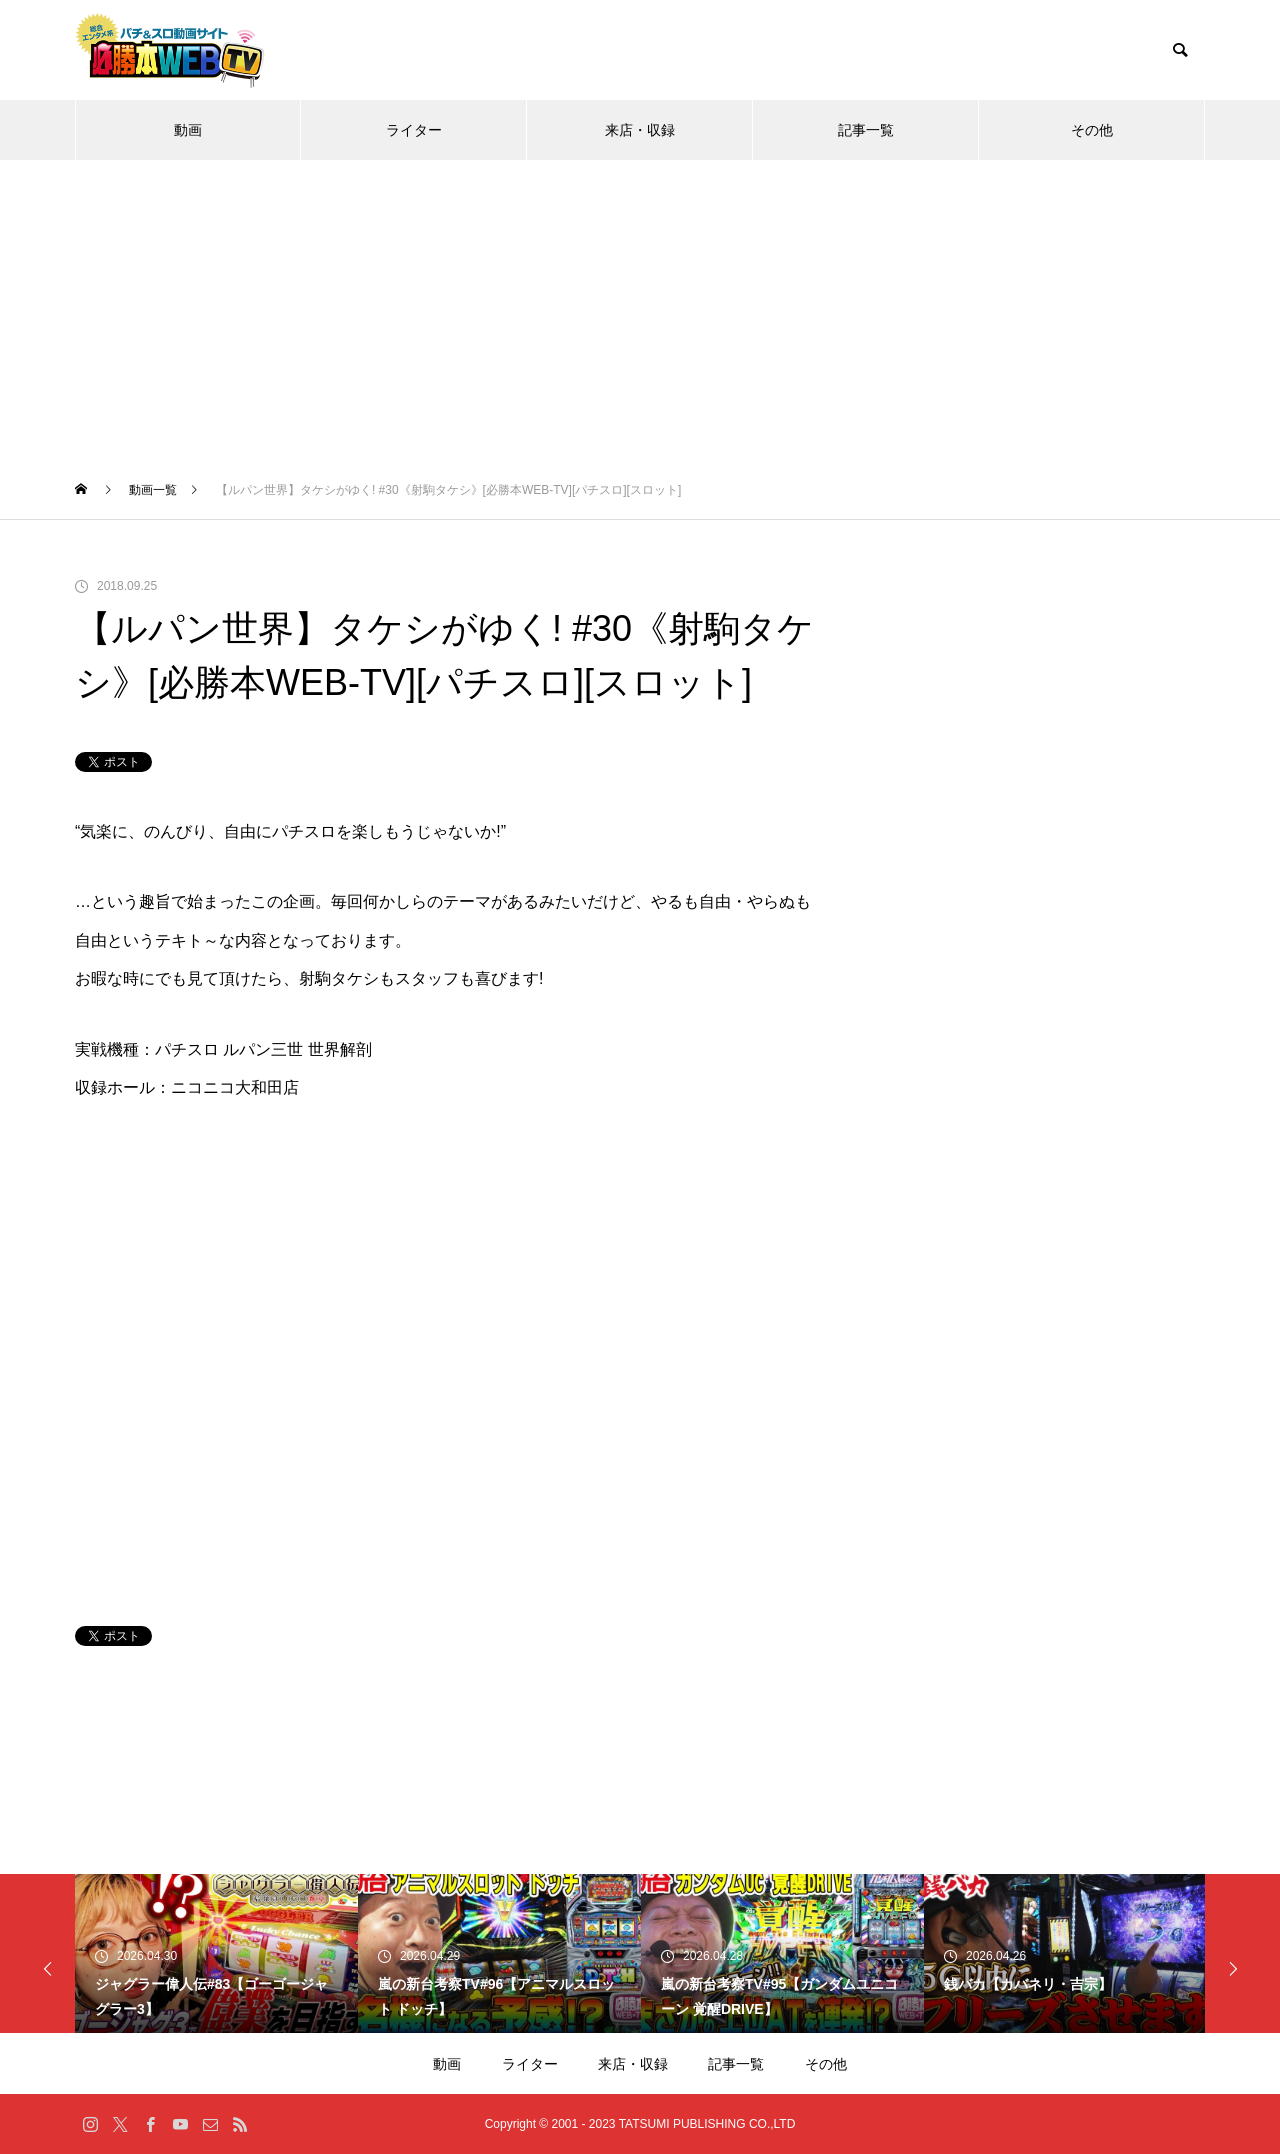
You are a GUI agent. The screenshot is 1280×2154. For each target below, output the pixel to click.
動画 (188, 130)
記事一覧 (866, 130)
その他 (1092, 130)
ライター (414, 130)
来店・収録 (640, 130)
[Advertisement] (640, 310)
